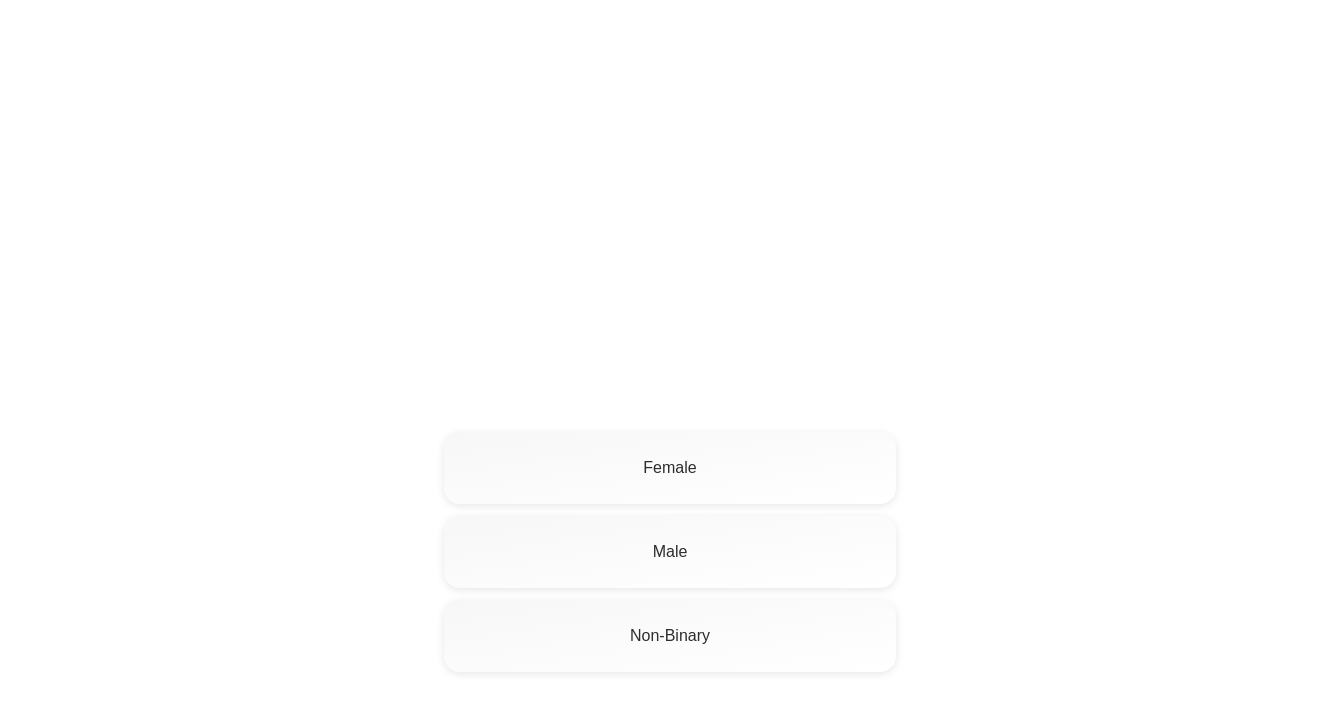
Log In (1292, 45)
